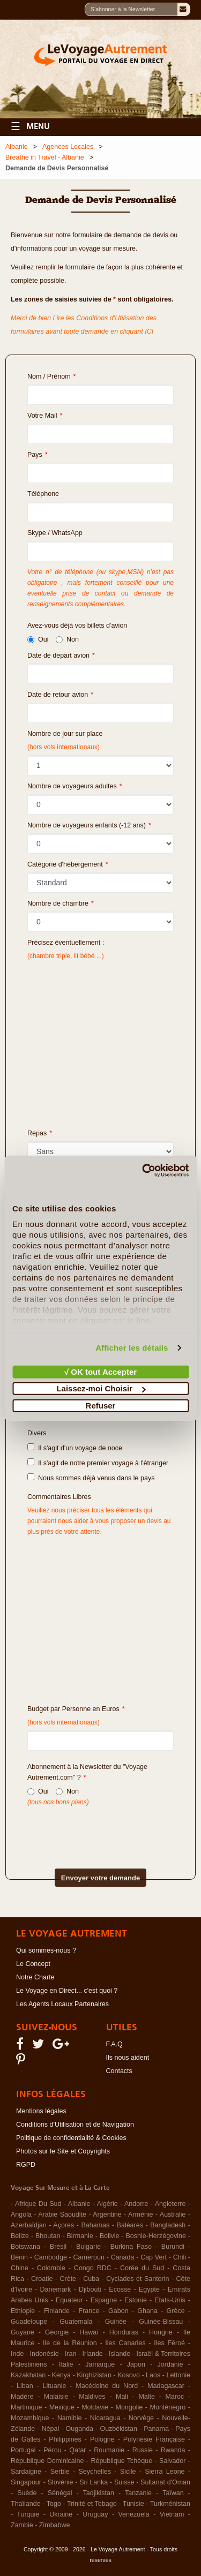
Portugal (23, 2450)
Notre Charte (35, 1977)
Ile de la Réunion (70, 2343)
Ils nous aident (128, 2057)
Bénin (19, 2257)
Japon (136, 2364)
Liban (25, 2386)
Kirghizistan (94, 2375)
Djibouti (90, 2289)
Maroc (174, 2396)
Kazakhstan (28, 2375)
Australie (173, 2214)
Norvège (141, 2418)
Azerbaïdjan (29, 2225)
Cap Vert (153, 2257)
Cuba (91, 2279)
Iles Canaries (125, 2343)
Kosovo (128, 2375)
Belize (20, 2236)
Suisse (124, 2482)
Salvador (172, 2461)
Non (67, 639)
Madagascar (165, 2386)
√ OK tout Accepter (100, 1371)
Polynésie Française (154, 2439)
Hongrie (161, 2332)
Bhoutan (48, 2236)
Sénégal (60, 2493)
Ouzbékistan (118, 2428)
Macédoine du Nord (107, 2386)
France (89, 2311)
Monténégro (168, 2407)
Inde (17, 2353)
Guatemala (75, 2321)
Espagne (104, 2300)
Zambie (22, 2525)
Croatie (42, 2279)
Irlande (93, 2353)
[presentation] (84, 1829)
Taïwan (173, 2493)
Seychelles (95, 2471)
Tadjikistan (98, 2493)
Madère (22, 2396)
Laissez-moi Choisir (100, 1388)
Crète (68, 2279)
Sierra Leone (164, 2471)
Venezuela (133, 2514)
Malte (146, 2396)
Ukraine (60, 2514)
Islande (119, 2353)
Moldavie (94, 2407)
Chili (179, 2257)
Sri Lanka (93, 2482)
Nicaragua (105, 2418)
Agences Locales (67, 146)
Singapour (26, 2482)
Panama (156, 2428)
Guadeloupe (29, 2321)
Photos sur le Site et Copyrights (63, 2151)
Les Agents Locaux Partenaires (62, 2004)
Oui (37, 639)
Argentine (107, 2214)
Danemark (55, 2289)
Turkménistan (170, 2503)
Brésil (58, 2246)
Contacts (119, 2071)
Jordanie (170, 2364)
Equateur (69, 2300)
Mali (122, 2396)
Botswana (25, 2246)
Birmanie (79, 2236)
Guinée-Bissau (161, 2321)
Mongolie (129, 2407)
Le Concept (33, 1964)
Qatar (77, 2450)
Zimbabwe (54, 2525)
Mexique (62, 2407)
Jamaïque (100, 2364)
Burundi (172, 2246)
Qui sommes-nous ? (46, 1950)
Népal (50, 2428)
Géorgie (57, 2332)
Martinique (26, 2407)
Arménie (140, 2214)
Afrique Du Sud (38, 2204)
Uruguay (95, 2514)
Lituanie (54, 2386)
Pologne (102, 2439)
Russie (142, 2450)
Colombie (51, 2268)
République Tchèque (121, 2461)
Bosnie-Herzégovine (155, 2236)
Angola (21, 2214)
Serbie (60, 2471)
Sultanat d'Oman (165, 2482)
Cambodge (50, 2257)
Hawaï (88, 2332)
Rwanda (173, 2450)
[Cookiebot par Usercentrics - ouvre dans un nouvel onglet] (143, 1171)
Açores (63, 2225)
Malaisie (56, 2396)
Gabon (118, 2311)
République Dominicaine (47, 2461)
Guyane (22, 2332)
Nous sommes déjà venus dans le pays (90, 1477)
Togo (54, 2503)
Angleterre (170, 2204)
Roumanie (109, 2450)
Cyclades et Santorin (137, 2279)
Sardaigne (26, 2471)
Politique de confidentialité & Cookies (71, 2138)
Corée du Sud (142, 2268)
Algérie (107, 2204)
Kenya (61, 2375)
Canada (123, 2257)
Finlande (57, 2311)
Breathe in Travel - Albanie (44, 157)
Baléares (130, 2225)
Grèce (176, 2311)
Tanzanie (138, 2493)
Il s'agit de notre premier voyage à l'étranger (97, 1462)
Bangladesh (167, 2225)
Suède (26, 2493)
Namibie (69, 2418)
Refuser (101, 1405)
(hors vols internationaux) (63, 1722)
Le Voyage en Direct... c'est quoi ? (66, 1990)
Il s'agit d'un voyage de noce (74, 1447)
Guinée (115, 2321)
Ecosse (120, 2289)
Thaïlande (26, 2503)
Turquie (28, 2514)
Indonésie (44, 2353)
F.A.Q (114, 2044)
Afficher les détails (131, 1347)
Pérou (52, 2450)
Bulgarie (88, 2246)
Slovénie (60, 2482)
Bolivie (110, 2236)
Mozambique (30, 2418)
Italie (66, 2364)
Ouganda (79, 2428)
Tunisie (133, 2503)
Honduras (123, 2332)
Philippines (65, 2439)
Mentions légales (41, 2111)
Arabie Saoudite (62, 2214)
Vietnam (172, 2514)
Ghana (147, 2311)
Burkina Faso (131, 2246)
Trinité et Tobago (92, 2503)
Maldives (92, 2396)
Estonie (135, 2300)
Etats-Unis (169, 2300)
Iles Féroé (169, 2343)
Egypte (149, 2289)
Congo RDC (92, 2268)
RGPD (25, 2164)
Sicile (128, 2471)
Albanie (16, 146)
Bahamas (95, 2225)
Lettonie (178, 2375)
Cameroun (89, 2257)
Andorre (136, 2204)
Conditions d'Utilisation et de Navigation (75, 2124)
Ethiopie (23, 2311)
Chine (19, 2268)
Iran (71, 2353)
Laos (153, 2375)
